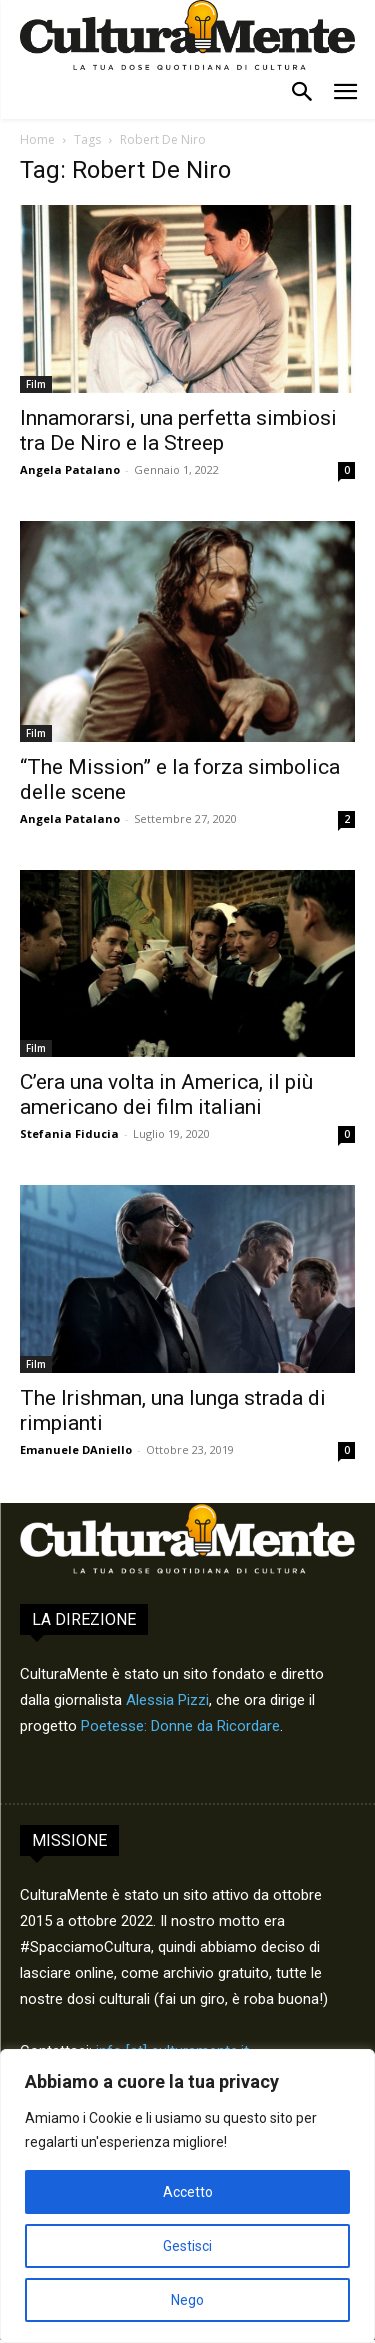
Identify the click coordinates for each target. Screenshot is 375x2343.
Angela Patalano (70, 469)
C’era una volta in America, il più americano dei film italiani (166, 1094)
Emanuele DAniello (76, 1449)
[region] (187, 2196)
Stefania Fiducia (69, 1133)
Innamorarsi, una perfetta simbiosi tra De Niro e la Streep (178, 430)
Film (36, 384)
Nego (187, 2300)
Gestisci (187, 2246)
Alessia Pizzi (167, 1700)
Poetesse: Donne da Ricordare (180, 1726)
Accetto (188, 2192)
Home (37, 139)
